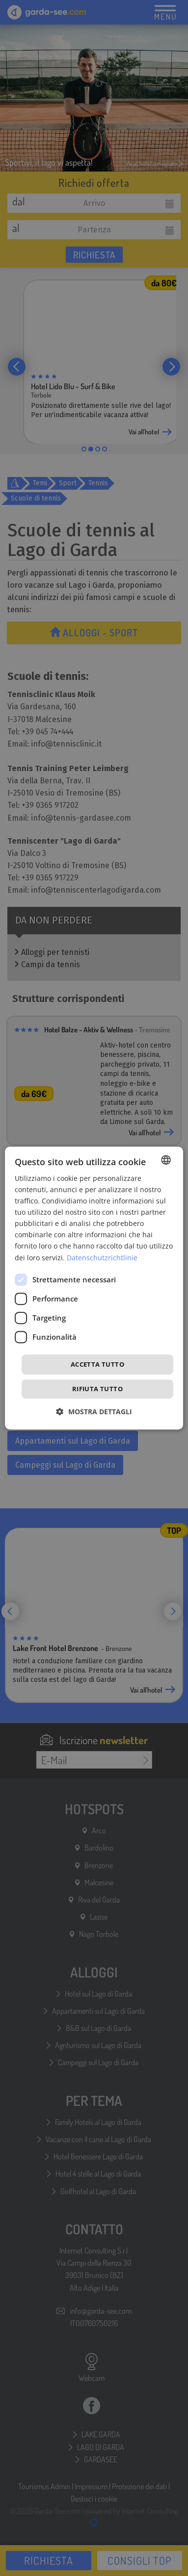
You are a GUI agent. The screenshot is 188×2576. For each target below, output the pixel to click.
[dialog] (94, 1288)
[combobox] (166, 1160)
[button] (94, 1411)
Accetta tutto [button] (97, 1364)
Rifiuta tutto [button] (97, 1388)
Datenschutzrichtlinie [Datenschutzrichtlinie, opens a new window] (102, 1257)
